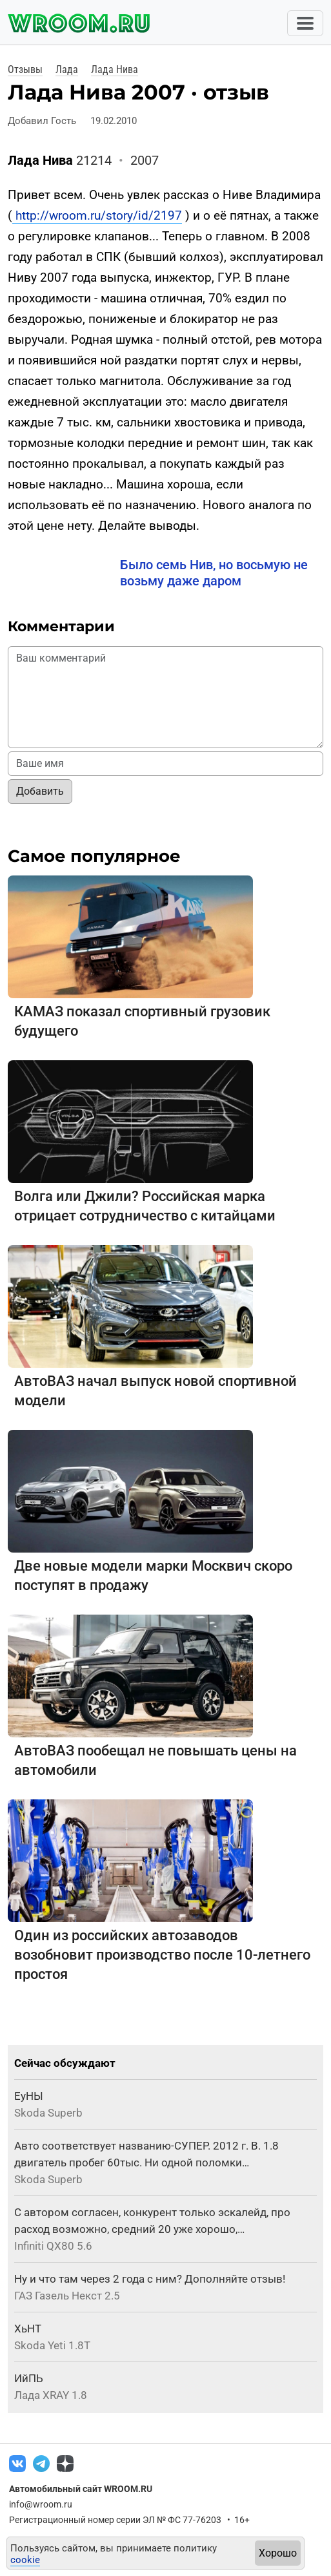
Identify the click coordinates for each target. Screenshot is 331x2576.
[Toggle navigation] (305, 23)
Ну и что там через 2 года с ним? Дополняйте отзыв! (149, 2278)
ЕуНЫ (28, 2095)
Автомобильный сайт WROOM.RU (80, 2489)
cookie (25, 2560)
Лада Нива (114, 69)
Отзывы (25, 69)
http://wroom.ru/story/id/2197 (97, 215)
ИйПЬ (28, 2378)
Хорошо (278, 2553)
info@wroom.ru (40, 2504)
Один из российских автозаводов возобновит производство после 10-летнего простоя (162, 1954)
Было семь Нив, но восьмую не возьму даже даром (214, 573)
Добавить (40, 791)
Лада (66, 69)
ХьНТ (27, 2328)
